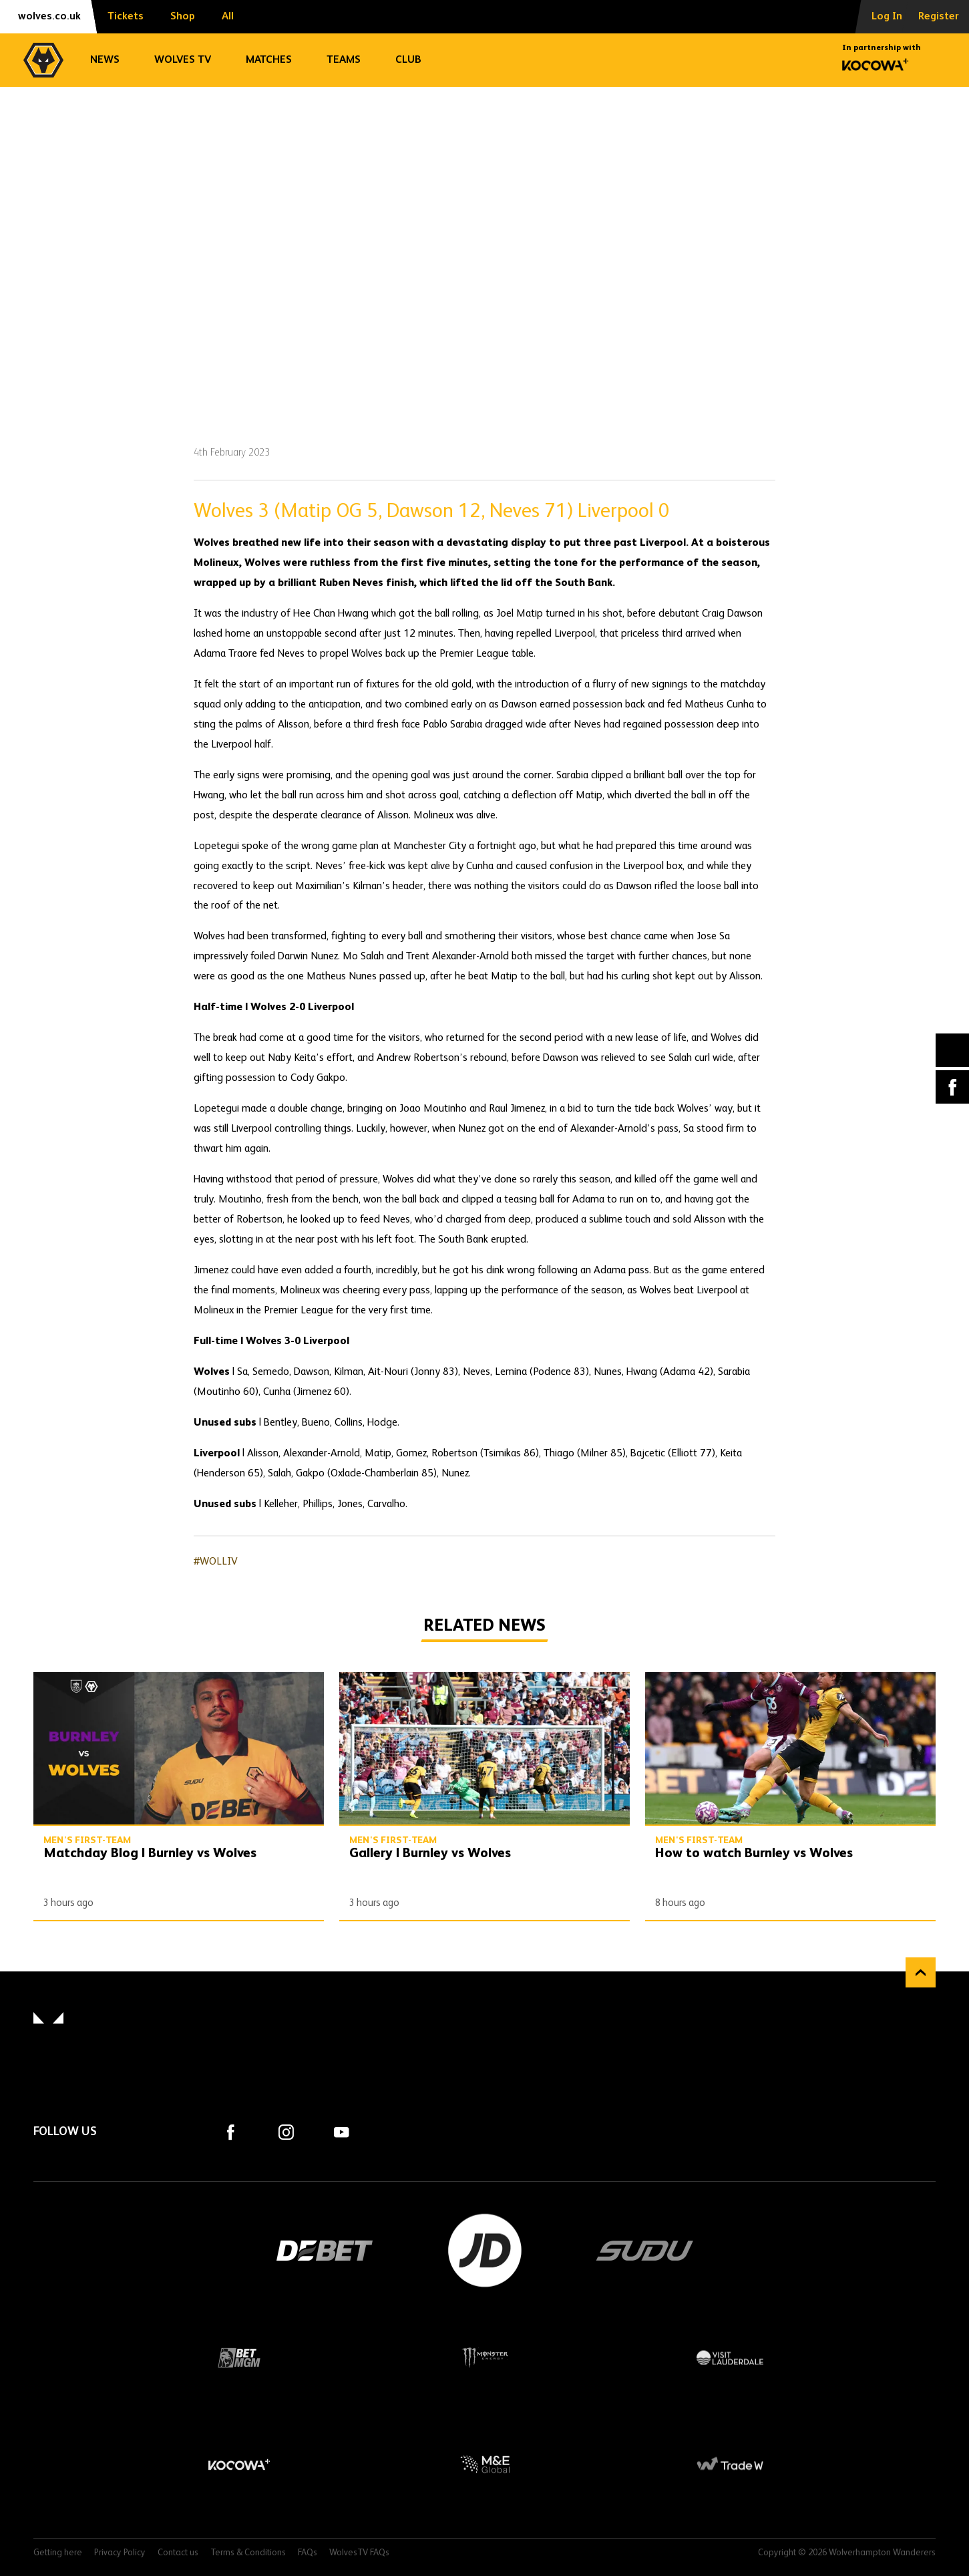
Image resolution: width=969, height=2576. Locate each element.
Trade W (730, 2464)
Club (408, 60)
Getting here (57, 2553)
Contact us (178, 2553)
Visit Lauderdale (730, 2357)
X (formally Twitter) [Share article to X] (952, 1050)
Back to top (921, 1972)
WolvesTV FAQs (359, 2553)
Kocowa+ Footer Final (239, 2464)
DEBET (324, 2250)
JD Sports (485, 2250)
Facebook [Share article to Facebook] (952, 1087)
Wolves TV (182, 60)
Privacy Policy (120, 2553)
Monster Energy (485, 2357)
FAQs (307, 2553)
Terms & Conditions (248, 2553)
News (105, 60)
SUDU (645, 2250)
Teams (344, 60)
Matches (269, 60)
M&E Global (485, 2464)
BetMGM (239, 2357)
